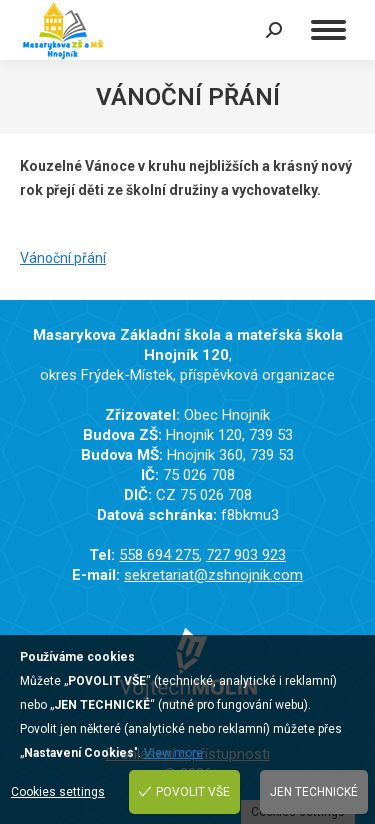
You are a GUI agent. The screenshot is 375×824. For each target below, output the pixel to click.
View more (173, 753)
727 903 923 (246, 555)
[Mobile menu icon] (328, 30)
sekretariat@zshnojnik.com (213, 575)
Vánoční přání (63, 258)
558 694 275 (159, 555)
